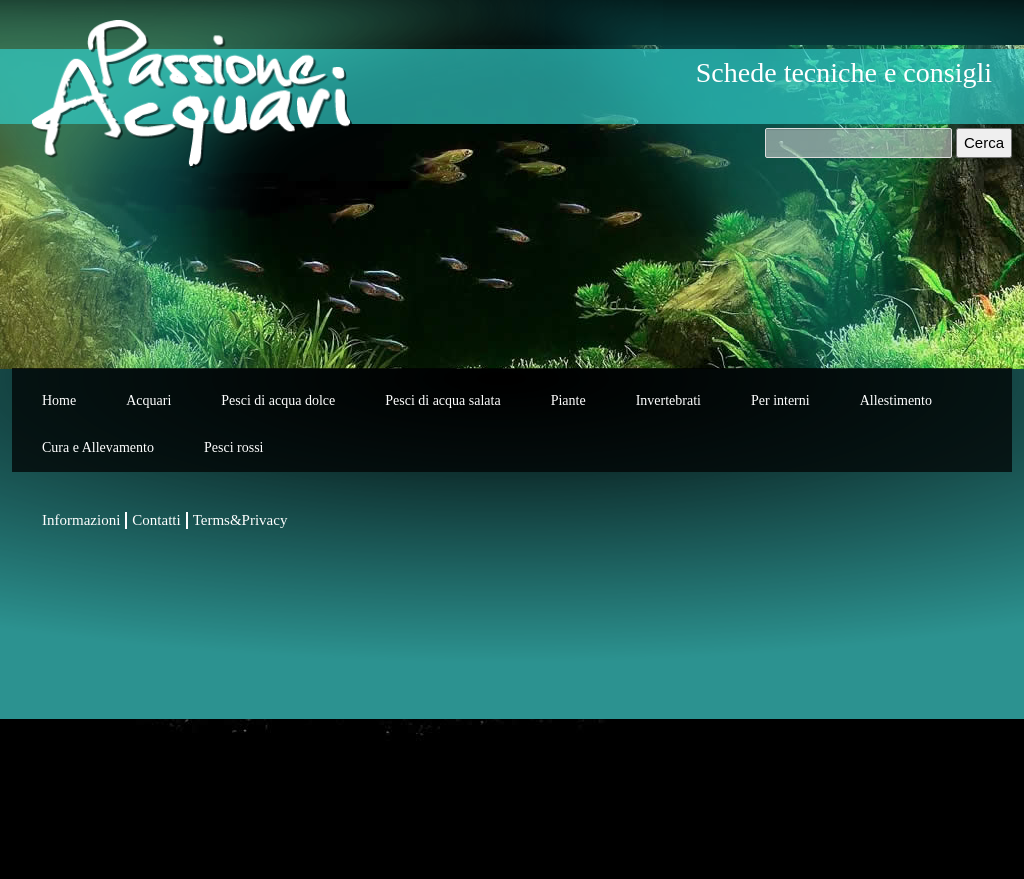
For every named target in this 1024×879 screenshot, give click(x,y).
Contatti (156, 520)
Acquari (148, 400)
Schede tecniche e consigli (844, 72)
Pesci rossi (234, 447)
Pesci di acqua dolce (278, 400)
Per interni (780, 400)
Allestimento (896, 400)
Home (59, 400)
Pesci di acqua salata (442, 400)
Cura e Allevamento (98, 447)
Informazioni (81, 520)
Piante (568, 400)
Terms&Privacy (240, 520)
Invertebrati (668, 400)
